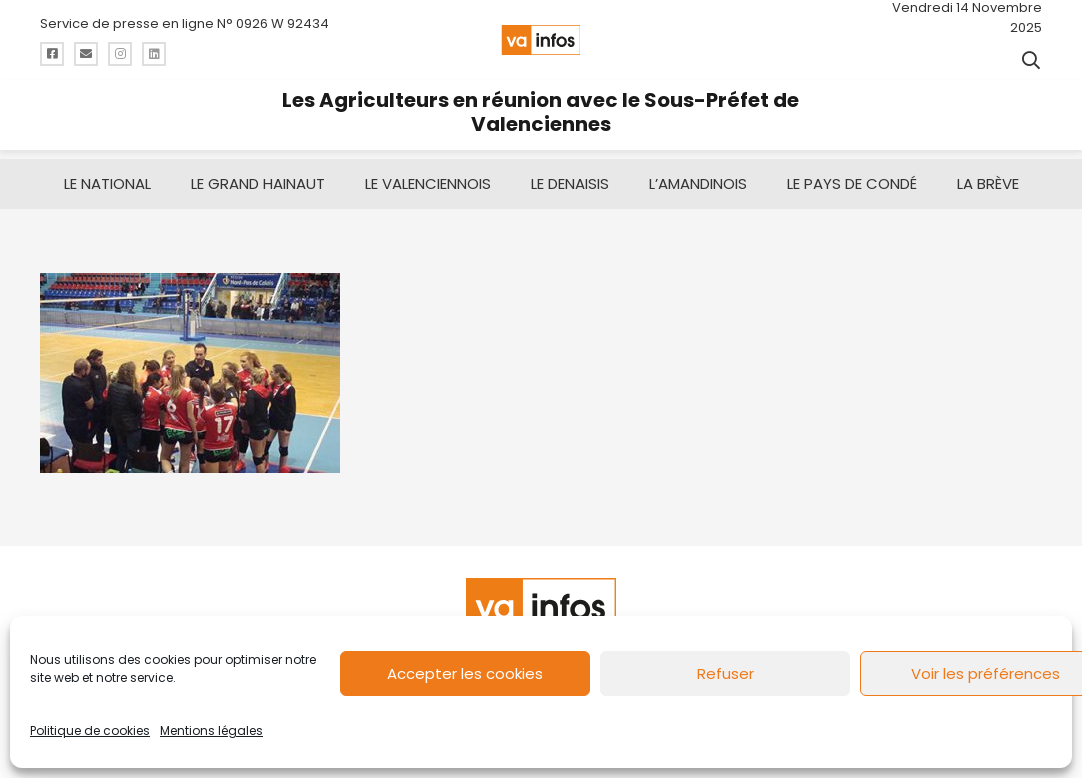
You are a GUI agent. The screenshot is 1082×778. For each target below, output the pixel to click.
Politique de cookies (90, 730)
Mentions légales (211, 730)
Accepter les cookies (465, 673)
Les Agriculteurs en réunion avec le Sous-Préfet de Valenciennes (540, 112)
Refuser (725, 673)
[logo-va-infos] (540, 40)
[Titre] (52, 54)
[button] (1031, 60)
